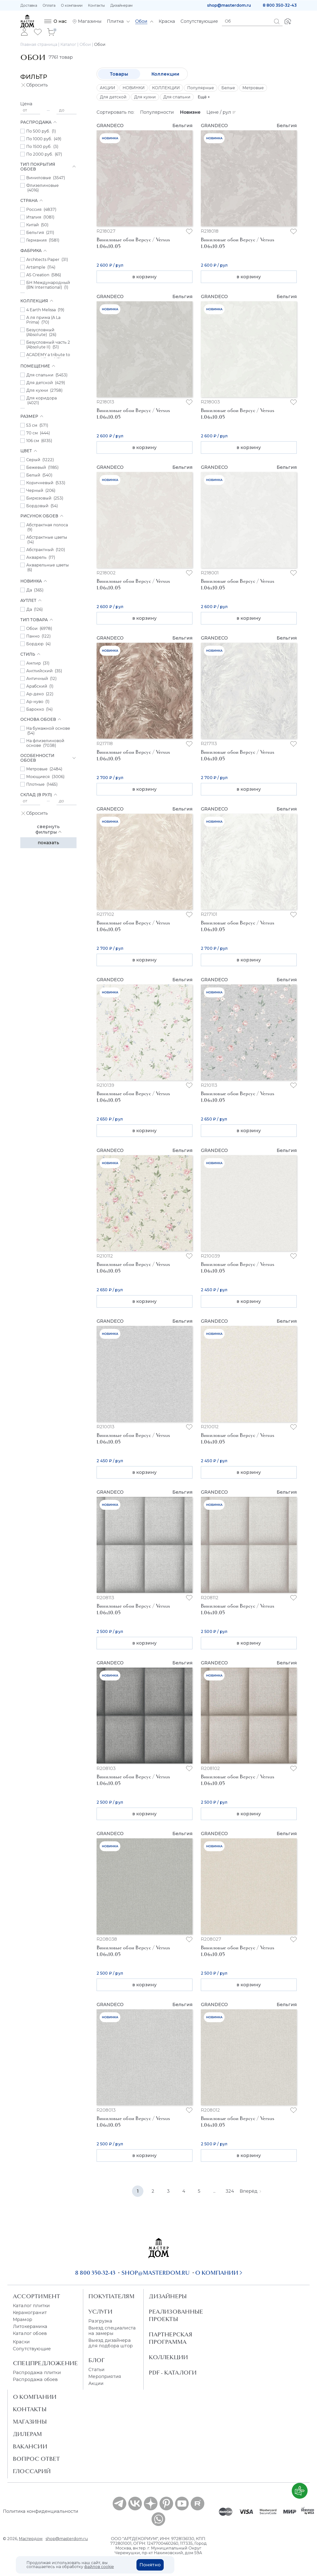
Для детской (113, 97)
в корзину (144, 277)
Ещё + (204, 97)
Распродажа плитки (37, 2372)
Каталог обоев (30, 2333)
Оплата (49, 5)
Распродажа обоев (35, 2379)
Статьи (96, 2369)
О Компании (34, 2397)
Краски (21, 2342)
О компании (71, 5)
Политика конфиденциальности (40, 2511)
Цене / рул (221, 112)
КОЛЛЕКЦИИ (166, 87)
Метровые (253, 87)
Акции (96, 2383)
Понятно (150, 2565)
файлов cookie (99, 2566)
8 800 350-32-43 (280, 5)
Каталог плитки (31, 2305)
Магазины (30, 2421)
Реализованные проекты (176, 2315)
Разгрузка (100, 2321)
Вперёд (250, 2191)
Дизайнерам (121, 5)
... (214, 2191)
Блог (96, 2360)
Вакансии (30, 2446)
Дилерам (27, 2434)
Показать (48, 842)
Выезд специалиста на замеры (112, 2330)
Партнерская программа (170, 2338)
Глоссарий (32, 2471)
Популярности (157, 112)
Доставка (28, 5)
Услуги (100, 2311)
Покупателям (111, 2296)
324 (230, 2191)
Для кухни (145, 97)
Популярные (200, 87)
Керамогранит (30, 2312)
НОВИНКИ (134, 87)
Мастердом (31, 2538)
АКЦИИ (107, 87)
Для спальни (176, 97)
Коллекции (165, 74)
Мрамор (22, 2319)
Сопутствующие (32, 2349)
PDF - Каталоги (173, 2372)
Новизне (190, 112)
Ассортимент (36, 2296)
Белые (228, 87)
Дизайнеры (168, 2296)
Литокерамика (30, 2326)
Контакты (96, 5)
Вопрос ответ (36, 2459)
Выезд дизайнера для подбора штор (110, 2343)
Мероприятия (104, 2376)
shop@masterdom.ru (229, 5)
